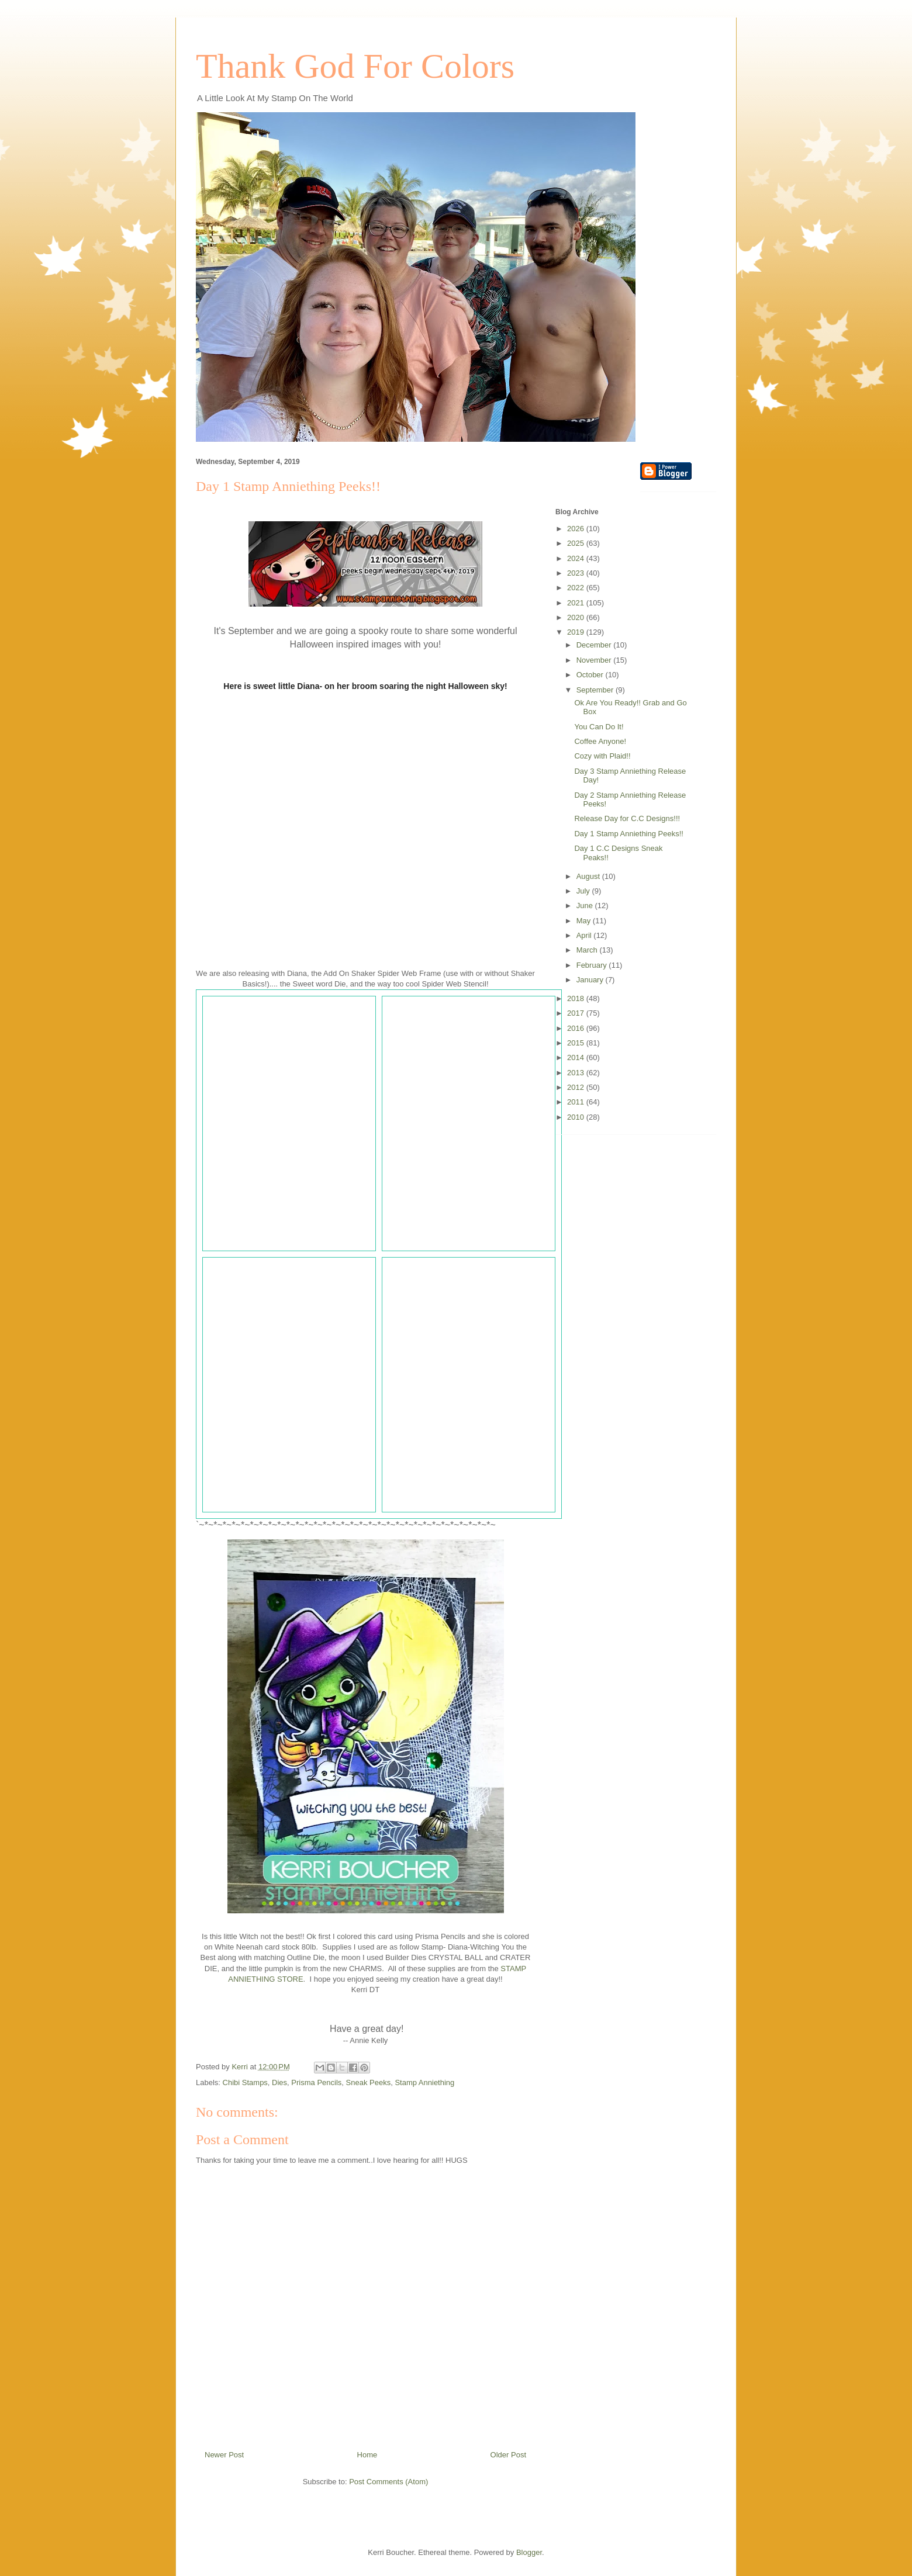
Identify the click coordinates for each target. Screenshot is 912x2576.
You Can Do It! (598, 726)
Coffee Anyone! (600, 741)
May (584, 920)
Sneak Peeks (368, 2082)
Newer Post (224, 2454)
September (596, 689)
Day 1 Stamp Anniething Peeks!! (628, 833)
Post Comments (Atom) (388, 2481)
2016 (576, 1028)
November (595, 660)
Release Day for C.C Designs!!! (627, 818)
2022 (576, 587)
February (592, 965)
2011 (576, 1101)
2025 (576, 543)
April (585, 935)
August (589, 876)
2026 (576, 528)
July (584, 891)
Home (367, 2454)
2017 (576, 1013)
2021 (576, 602)
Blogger (529, 2552)
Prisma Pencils (316, 2082)
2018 (576, 998)
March (588, 950)
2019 (576, 632)
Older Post (508, 2454)
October (591, 674)
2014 (576, 1057)
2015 (576, 1042)
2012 (576, 1087)
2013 (576, 1072)
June (585, 905)
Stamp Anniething (424, 2082)
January (591, 979)
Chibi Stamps (245, 2082)
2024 (576, 558)
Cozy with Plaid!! (602, 756)
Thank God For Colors (355, 66)
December (595, 644)
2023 (576, 573)
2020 (576, 617)
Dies (279, 2082)
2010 (576, 1117)
